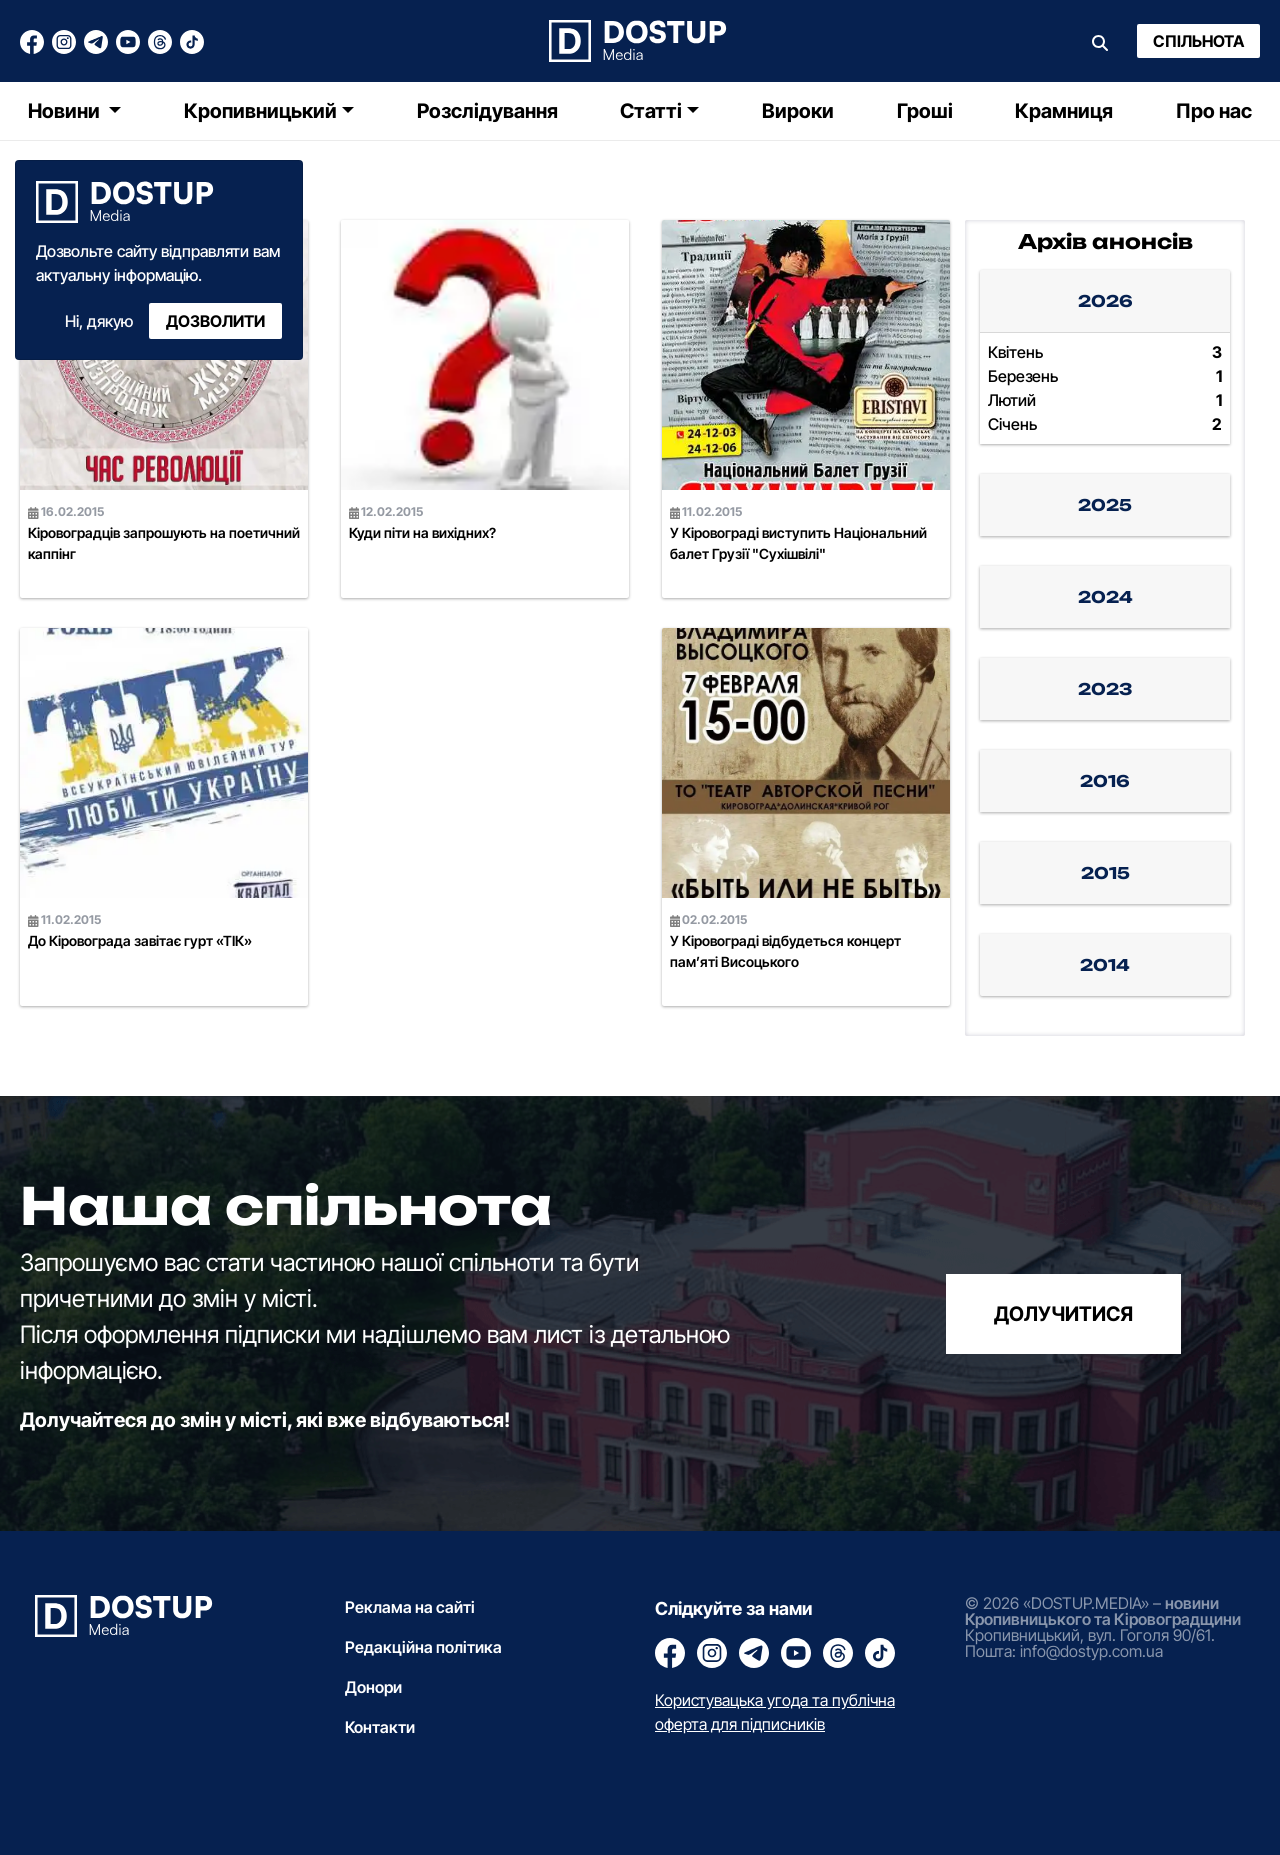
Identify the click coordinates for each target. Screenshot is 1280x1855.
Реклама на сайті (410, 1607)
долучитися (1063, 1314)
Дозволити (215, 321)
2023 (1105, 689)
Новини (66, 111)
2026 (1105, 301)
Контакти (380, 1727)
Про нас (1214, 111)
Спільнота (1198, 41)
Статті (651, 111)
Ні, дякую (99, 321)
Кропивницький (260, 111)
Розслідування (487, 111)
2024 (1105, 597)
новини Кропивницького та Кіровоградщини (1103, 1611)
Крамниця (1064, 111)
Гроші (925, 111)
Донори (373, 1687)
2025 (1105, 505)
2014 (1105, 965)
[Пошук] (1100, 41)
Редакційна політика (423, 1647)
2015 (1105, 873)
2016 (1105, 781)
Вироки (798, 111)
